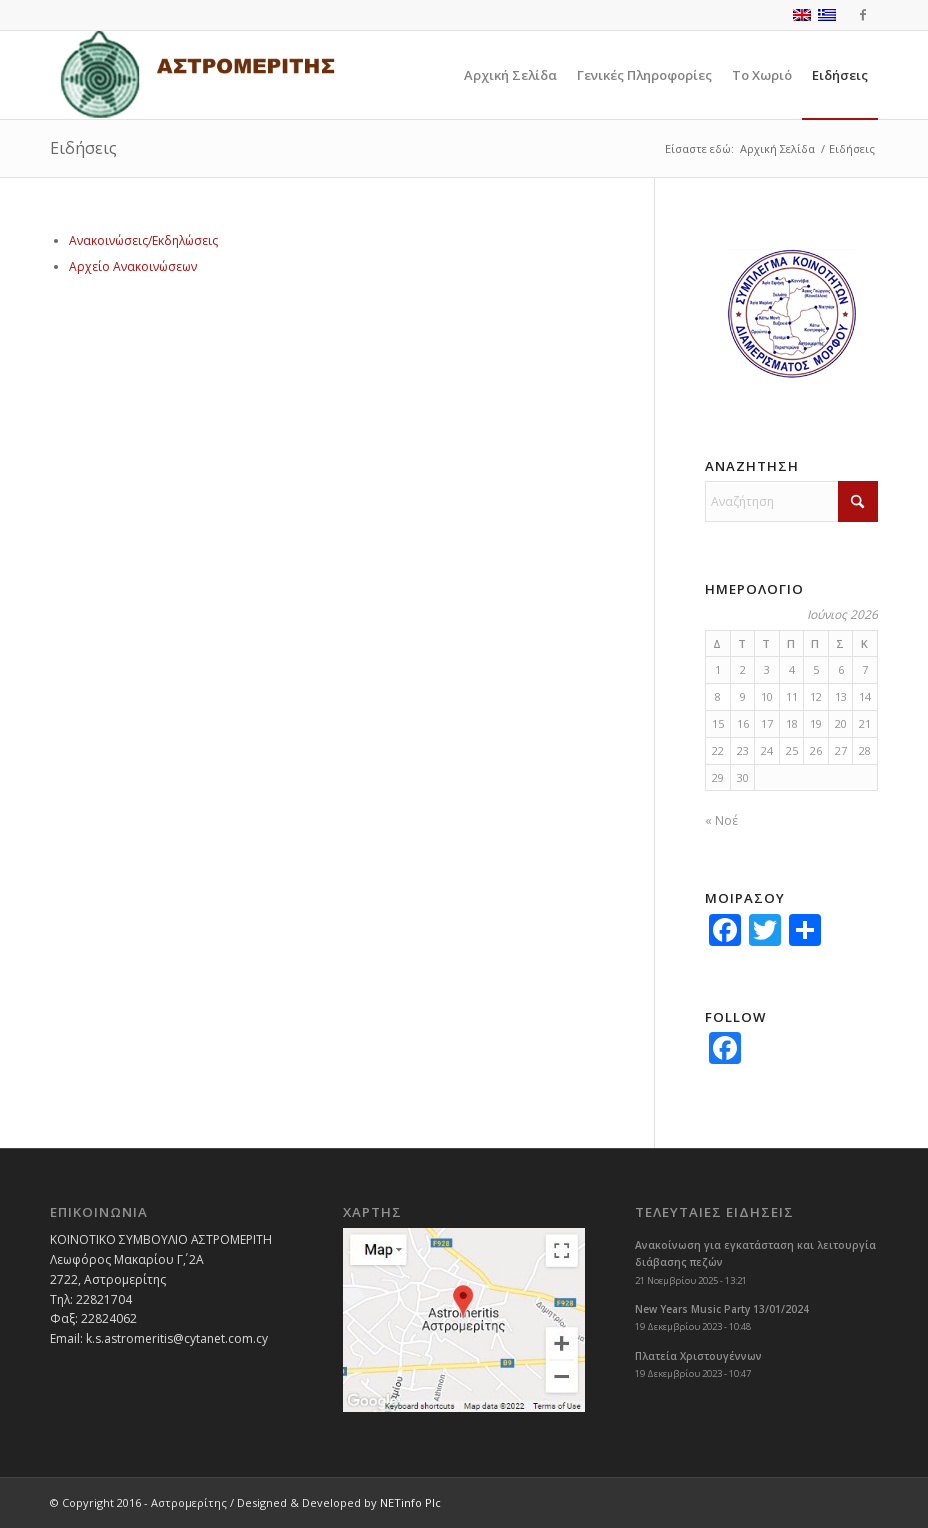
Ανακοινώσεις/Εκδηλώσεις (143, 240)
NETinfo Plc (410, 1502)
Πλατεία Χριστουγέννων (698, 1356)
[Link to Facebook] (863, 15)
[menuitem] (510, 75)
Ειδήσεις (83, 148)
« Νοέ (721, 820)
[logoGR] (197, 75)
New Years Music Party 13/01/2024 (722, 1309)
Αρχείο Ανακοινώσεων (133, 266)
